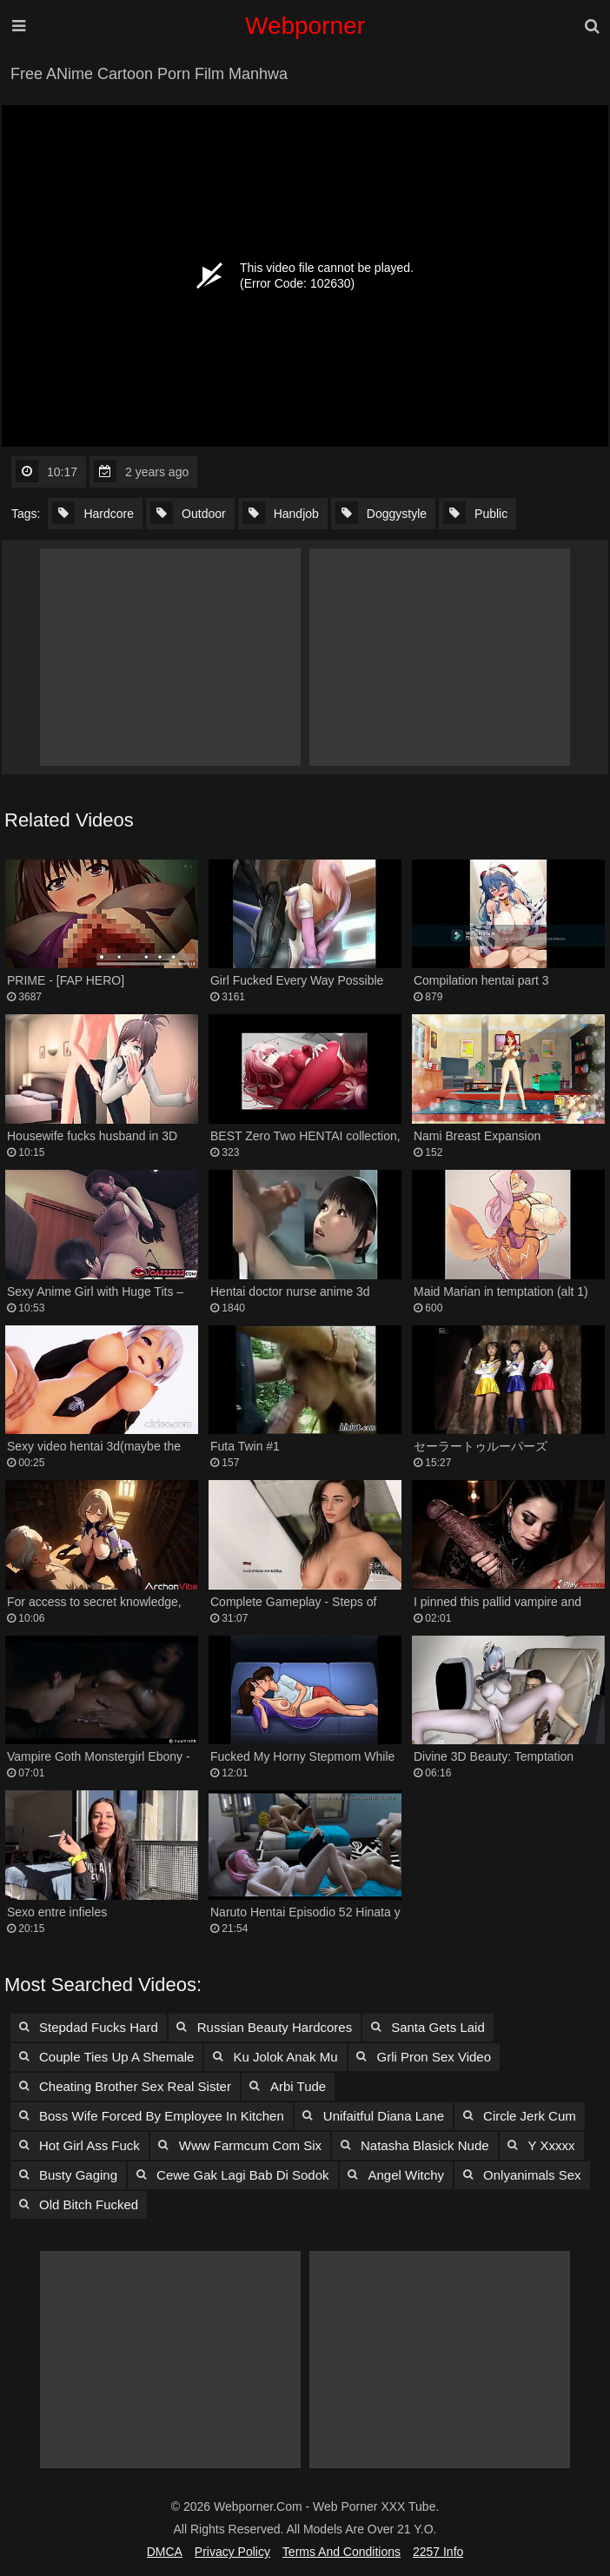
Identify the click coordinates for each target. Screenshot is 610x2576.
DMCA (164, 2552)
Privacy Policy (232, 2552)
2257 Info (438, 2552)
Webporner (305, 25)
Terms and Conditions (341, 2552)
